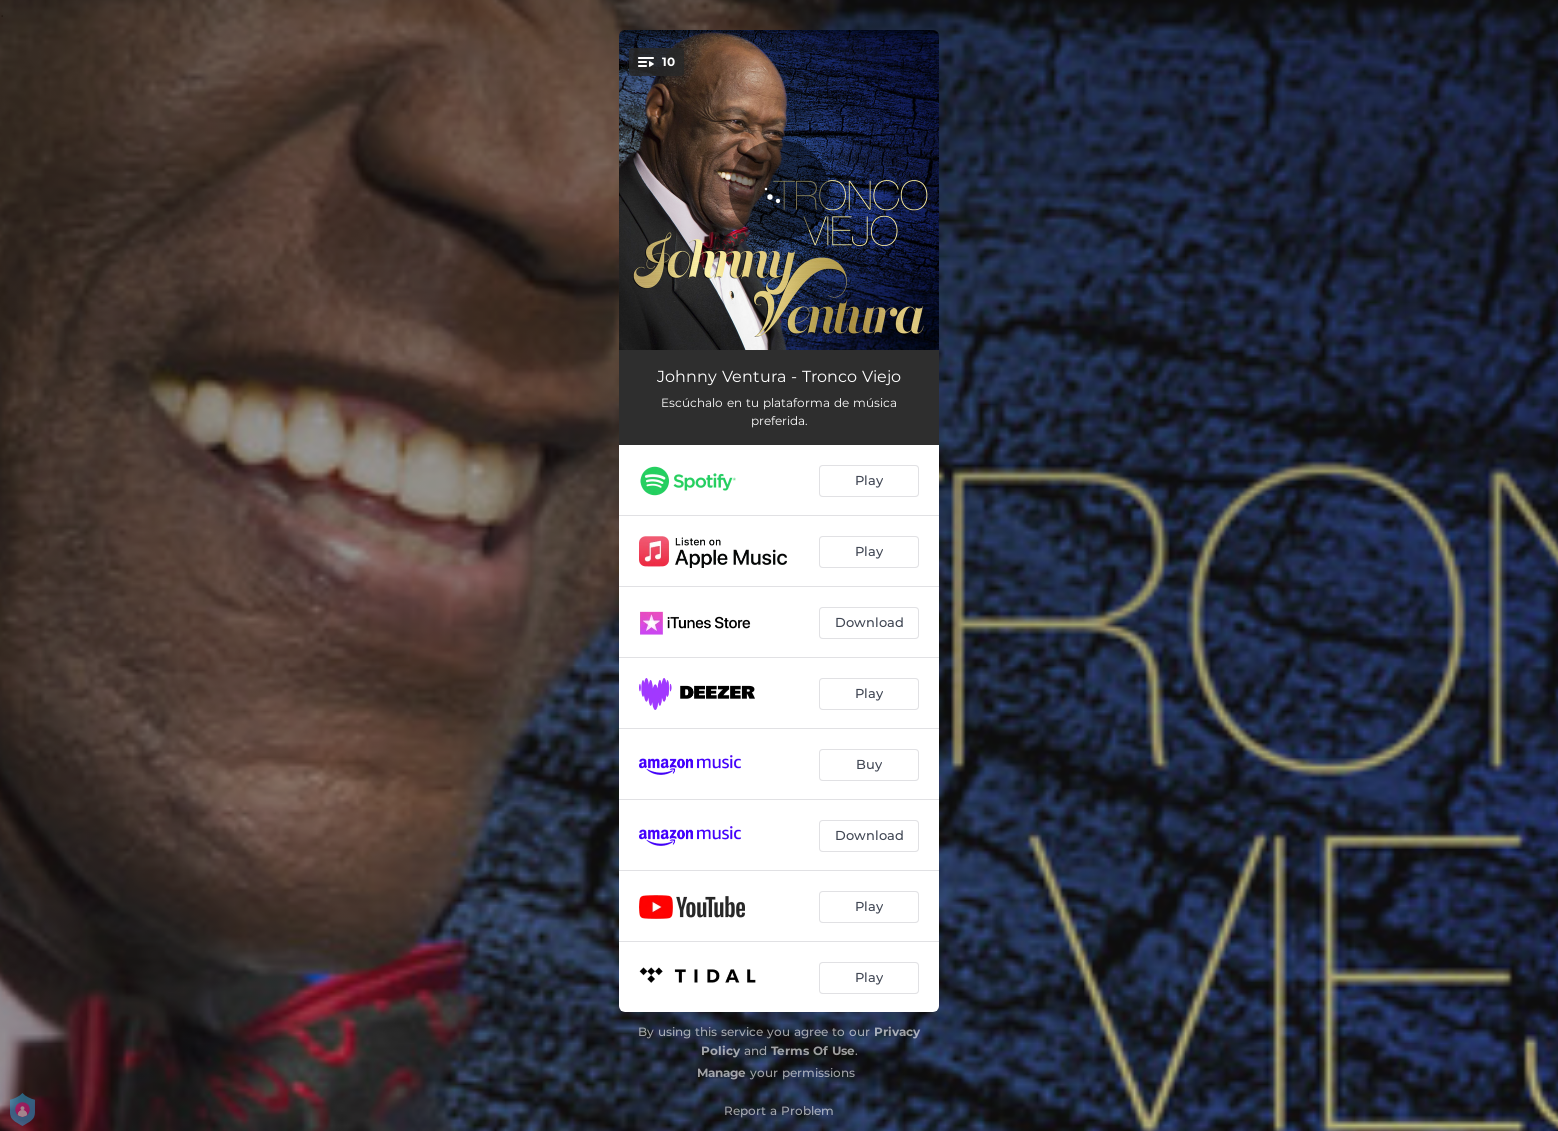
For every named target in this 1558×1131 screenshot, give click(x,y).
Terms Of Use (813, 1050)
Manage (721, 1072)
